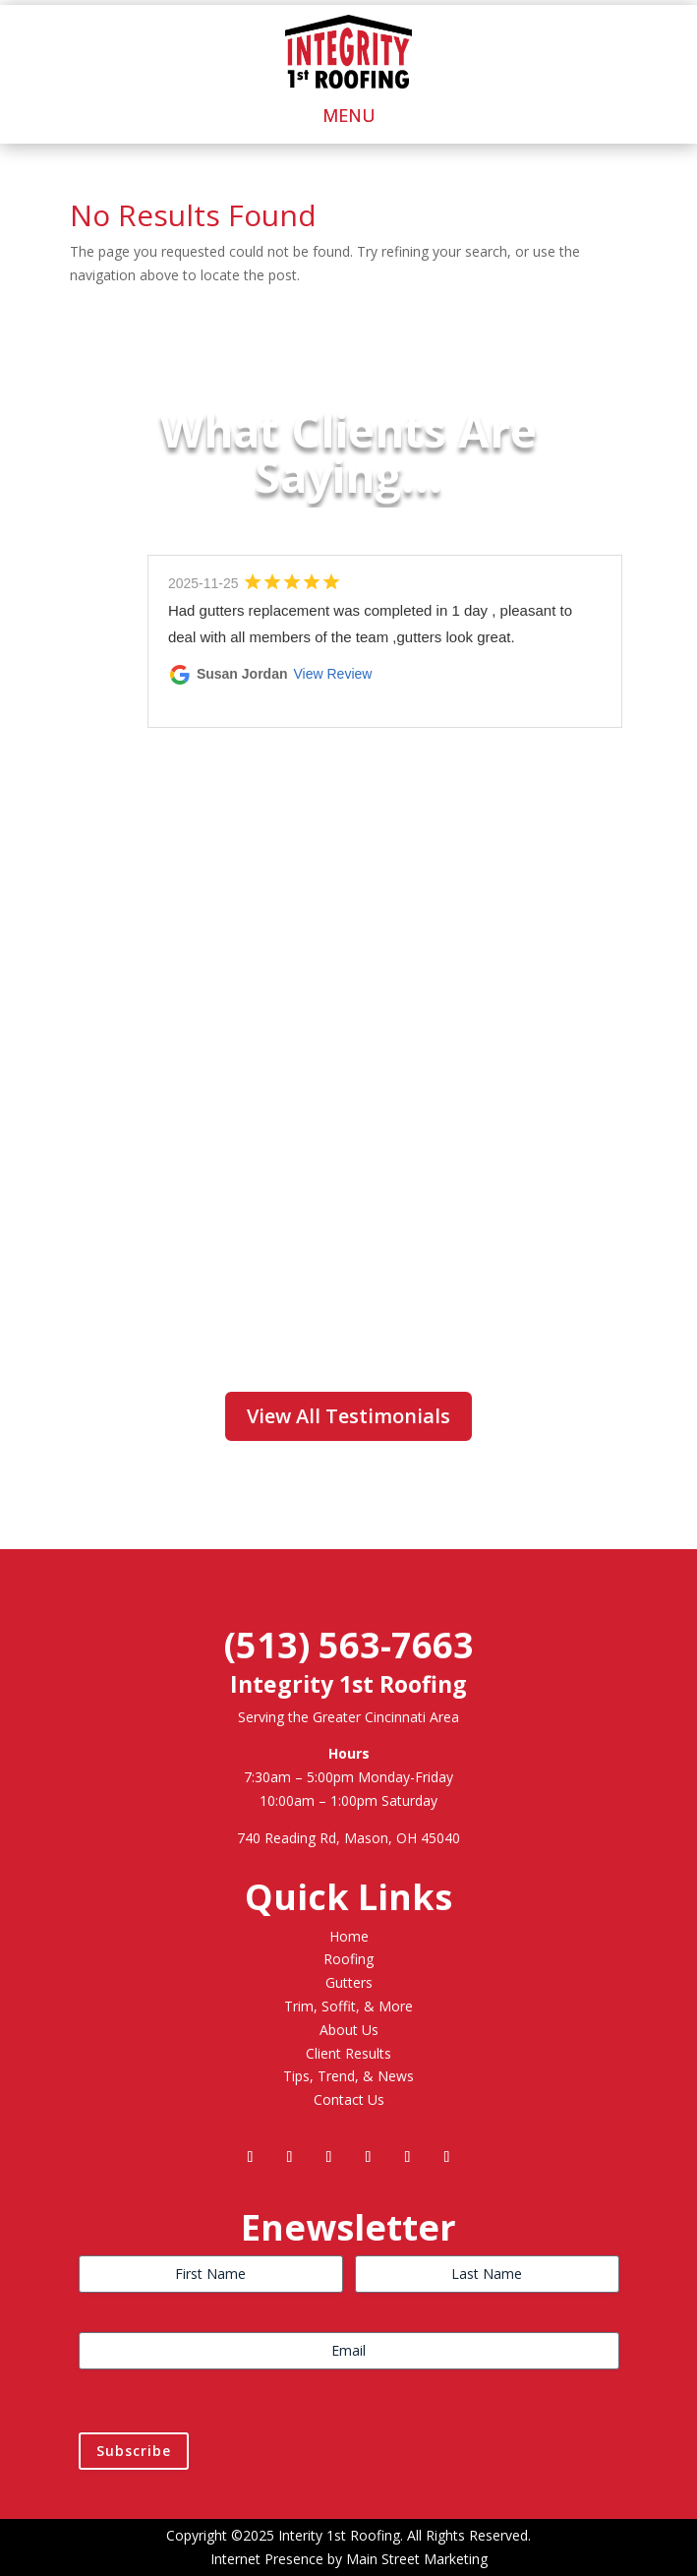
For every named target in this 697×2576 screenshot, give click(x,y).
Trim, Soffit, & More (348, 2006)
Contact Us (349, 2099)
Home (349, 1936)
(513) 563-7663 (349, 1645)
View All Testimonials (348, 1416)
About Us (348, 2029)
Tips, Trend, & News (348, 2076)
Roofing (348, 1958)
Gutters (349, 1982)
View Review (333, 674)
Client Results (348, 2053)
